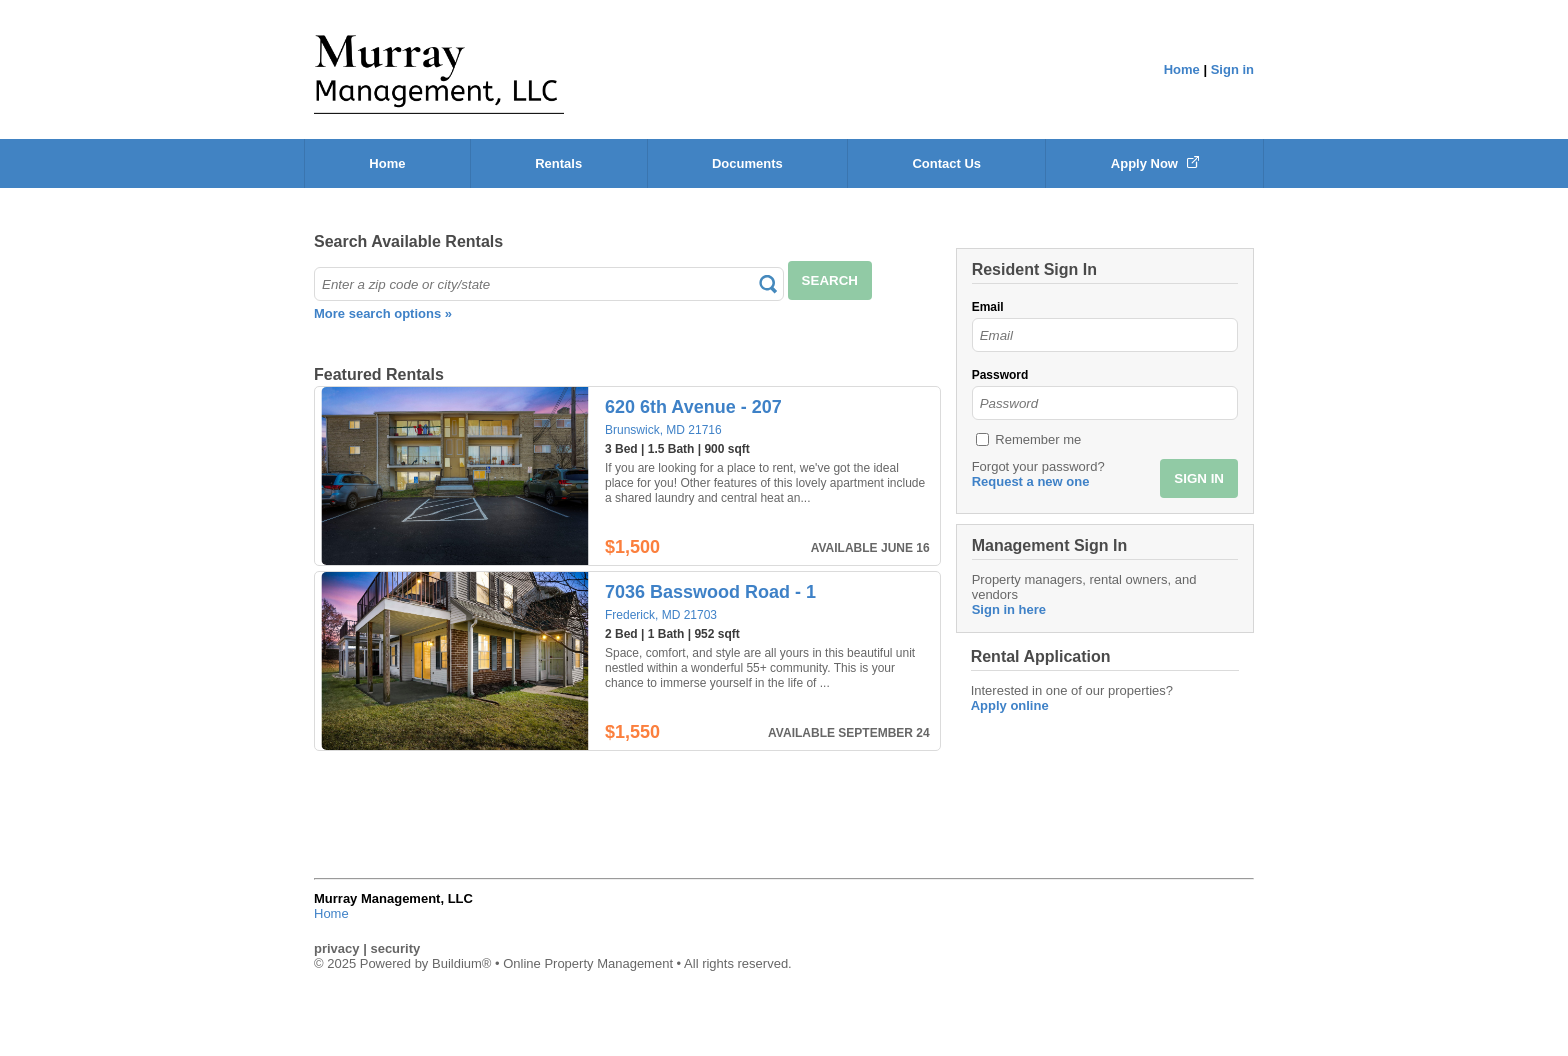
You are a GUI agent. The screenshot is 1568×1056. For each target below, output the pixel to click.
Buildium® (461, 963)
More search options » (383, 313)
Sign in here (1009, 609)
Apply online (1010, 705)
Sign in (1232, 69)
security (395, 948)
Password (1000, 375)
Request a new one (1031, 481)
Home (1182, 69)
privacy (337, 948)
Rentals (558, 163)
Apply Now (1155, 163)
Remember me (1038, 439)
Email (988, 307)
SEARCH (830, 280)
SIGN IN (1199, 478)
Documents (747, 163)
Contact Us (946, 163)
